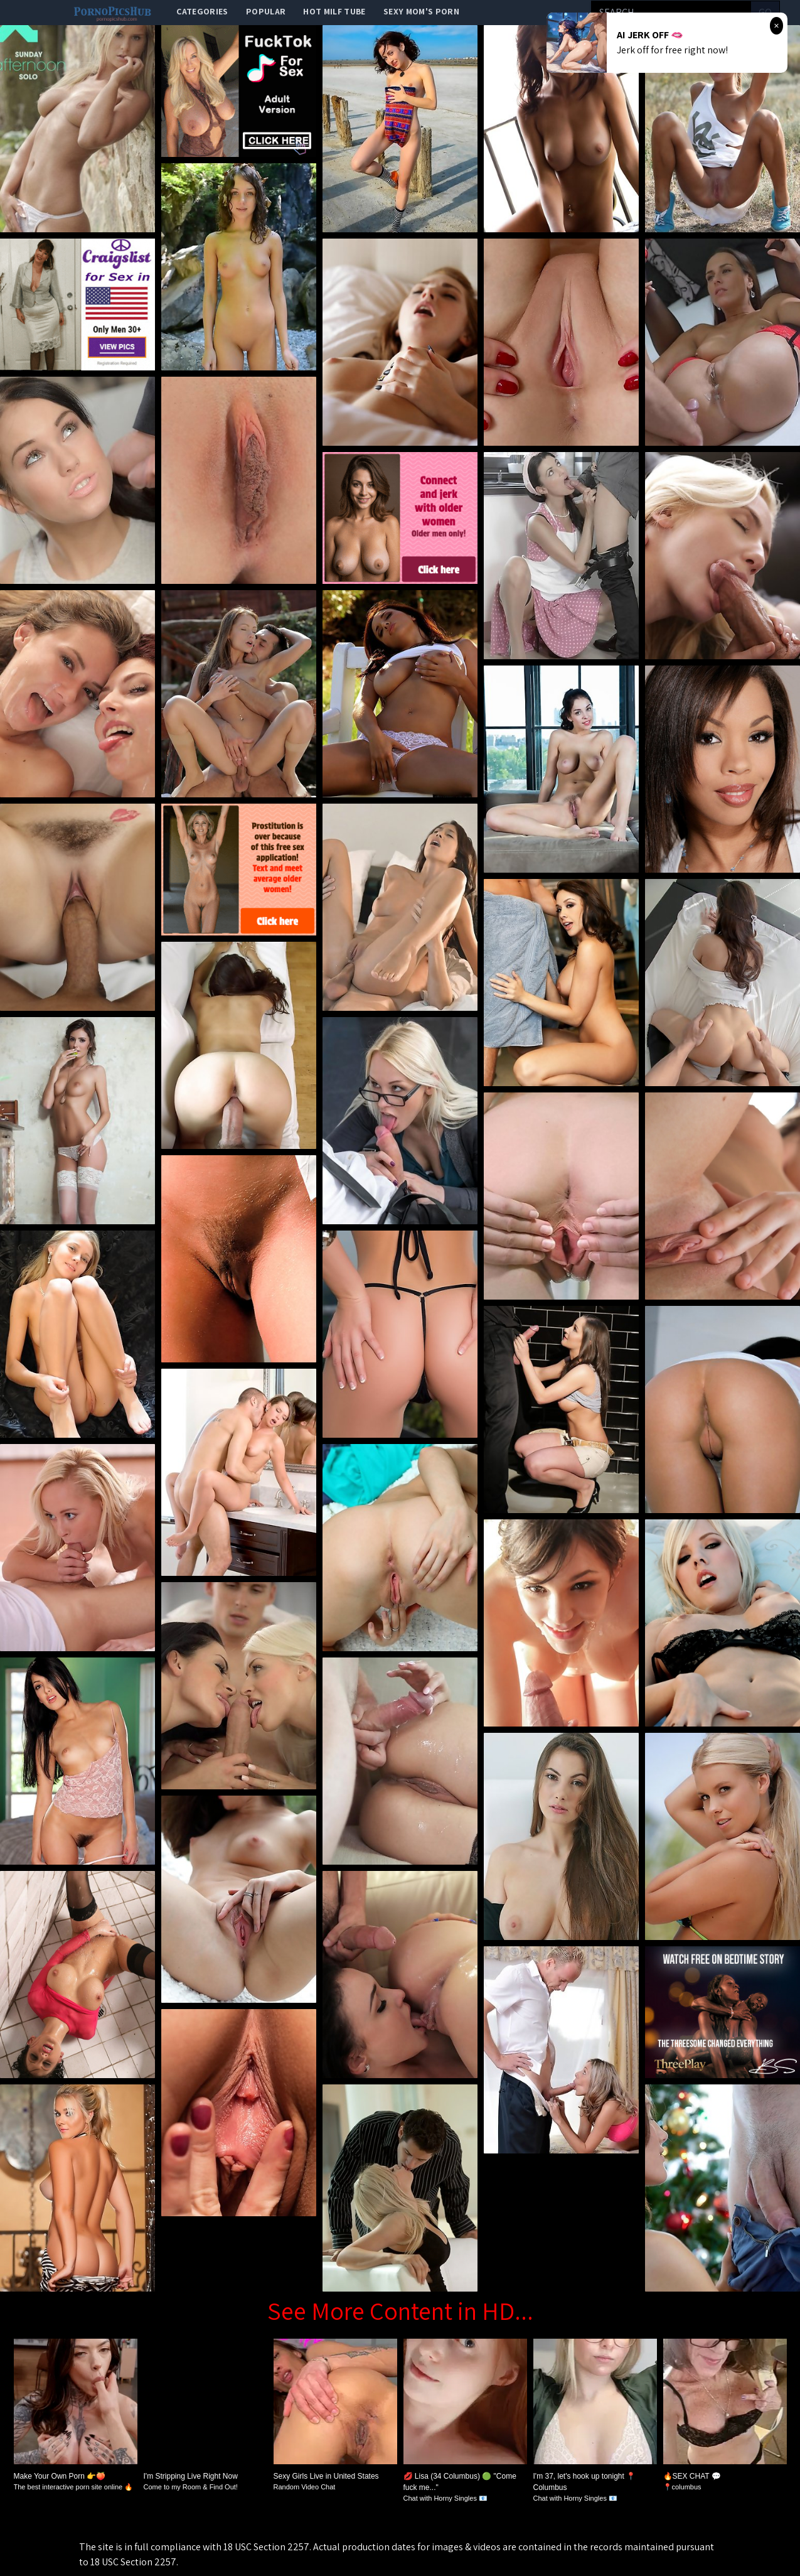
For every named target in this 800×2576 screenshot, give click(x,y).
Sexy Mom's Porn (421, 11)
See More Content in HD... (400, 2310)
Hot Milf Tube (334, 11)
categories (202, 11)
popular (265, 11)
